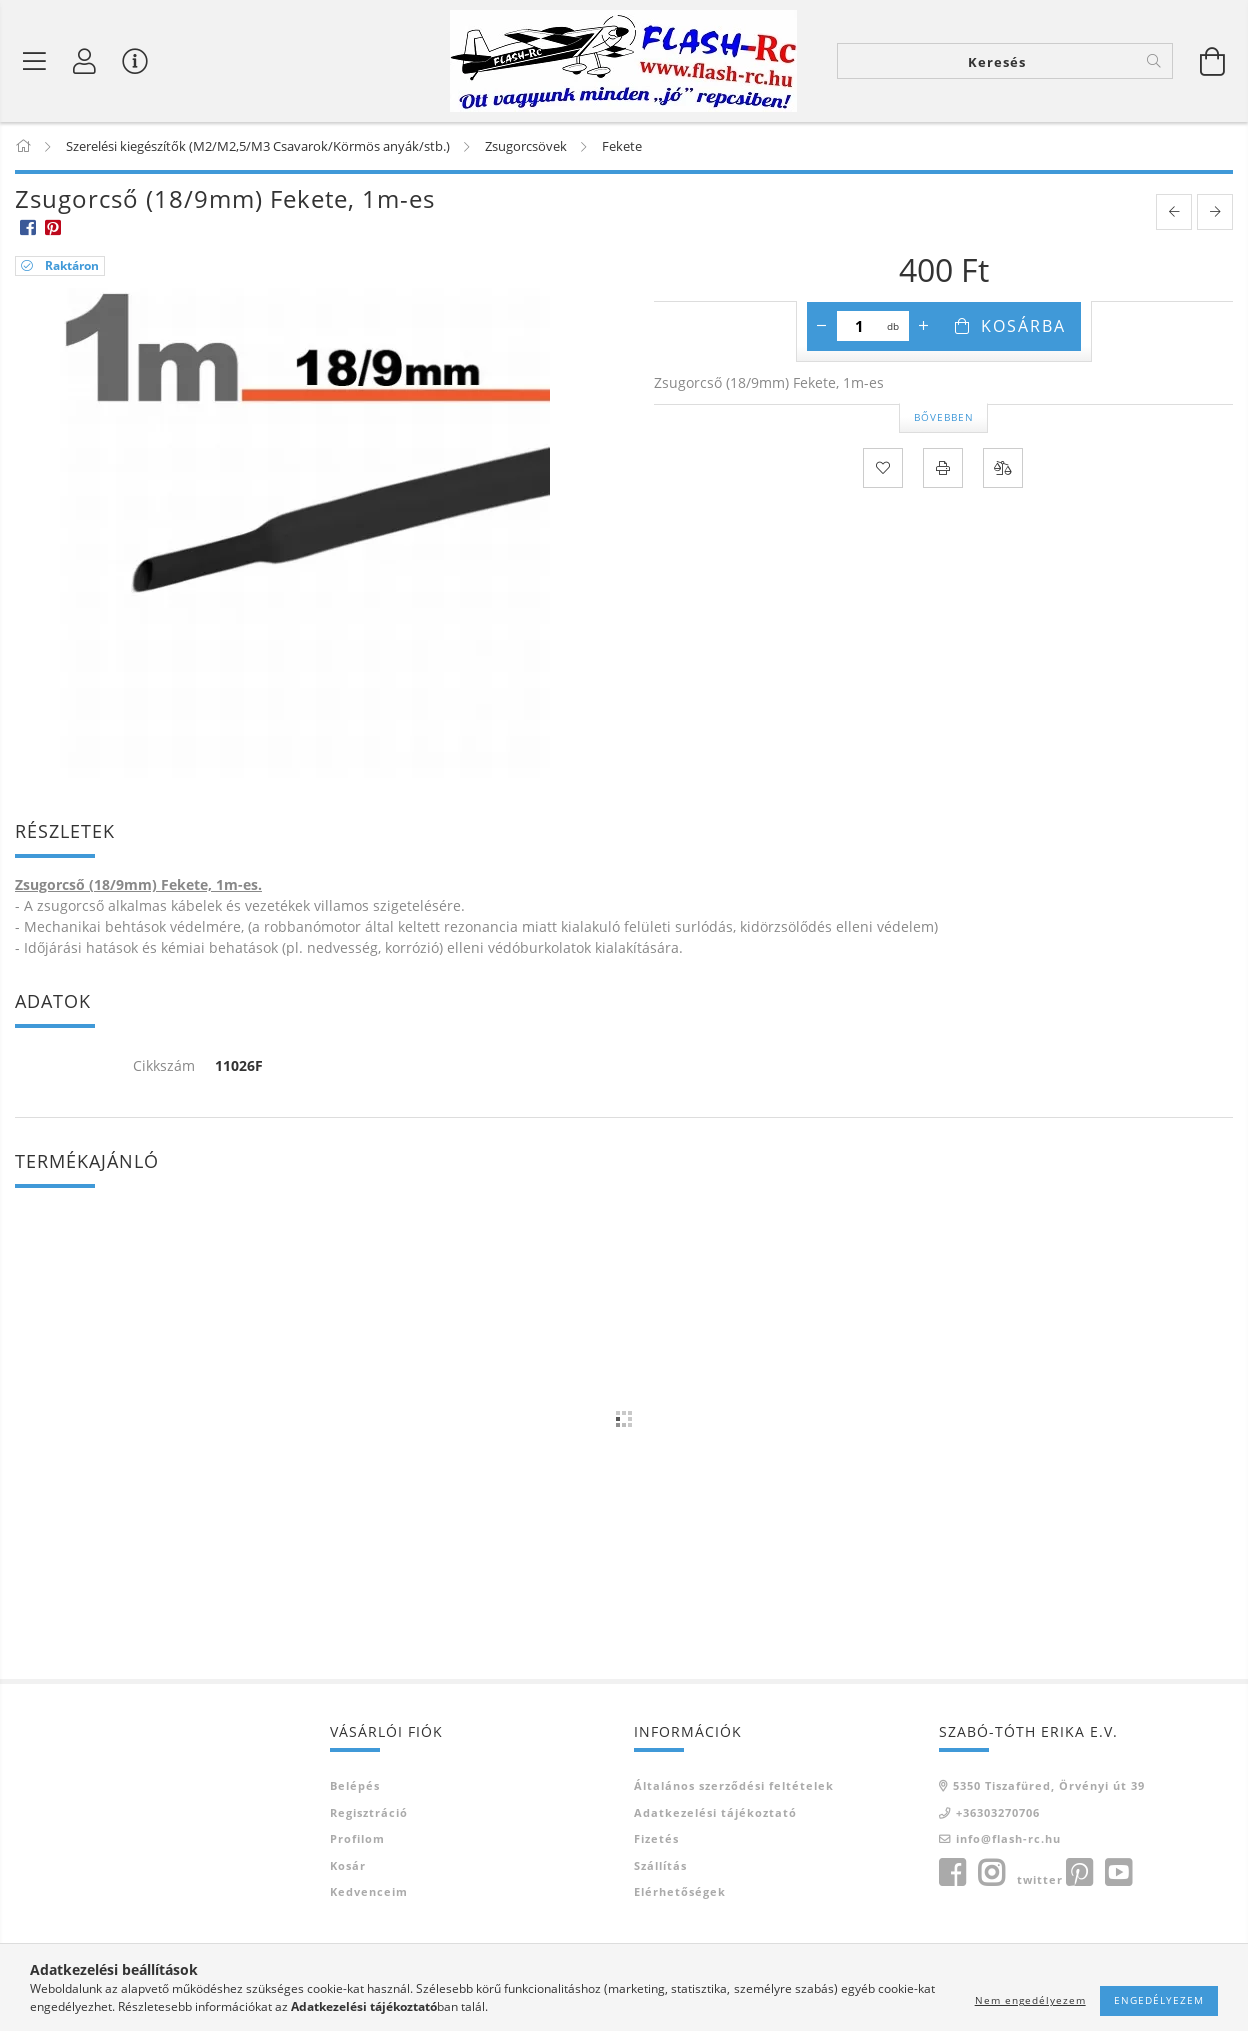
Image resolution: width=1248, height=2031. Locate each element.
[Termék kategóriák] (35, 61)
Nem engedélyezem (1030, 2000)
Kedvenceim (369, 1891)
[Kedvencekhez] (883, 468)
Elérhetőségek (680, 1891)
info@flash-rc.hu (1008, 1838)
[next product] (1215, 212)
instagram (991, 1873)
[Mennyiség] (859, 326)
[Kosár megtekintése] (1213, 61)
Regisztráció (369, 1812)
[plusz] (924, 326)
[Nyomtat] (943, 468)
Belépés (355, 1785)
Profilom (357, 1838)
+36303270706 (998, 1812)
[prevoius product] (1174, 212)
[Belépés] (85, 61)
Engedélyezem (1159, 2000)
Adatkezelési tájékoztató (715, 1812)
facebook (952, 1873)
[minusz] (822, 326)
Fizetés (656, 1838)
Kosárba (1023, 326)
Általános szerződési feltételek (734, 1785)
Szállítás (660, 1865)
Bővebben (944, 417)
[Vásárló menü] (135, 61)
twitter (1040, 1879)
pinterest (1079, 1873)
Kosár (348, 1865)
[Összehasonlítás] (1003, 468)
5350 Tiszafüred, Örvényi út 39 (1049, 1785)
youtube (1118, 1873)
